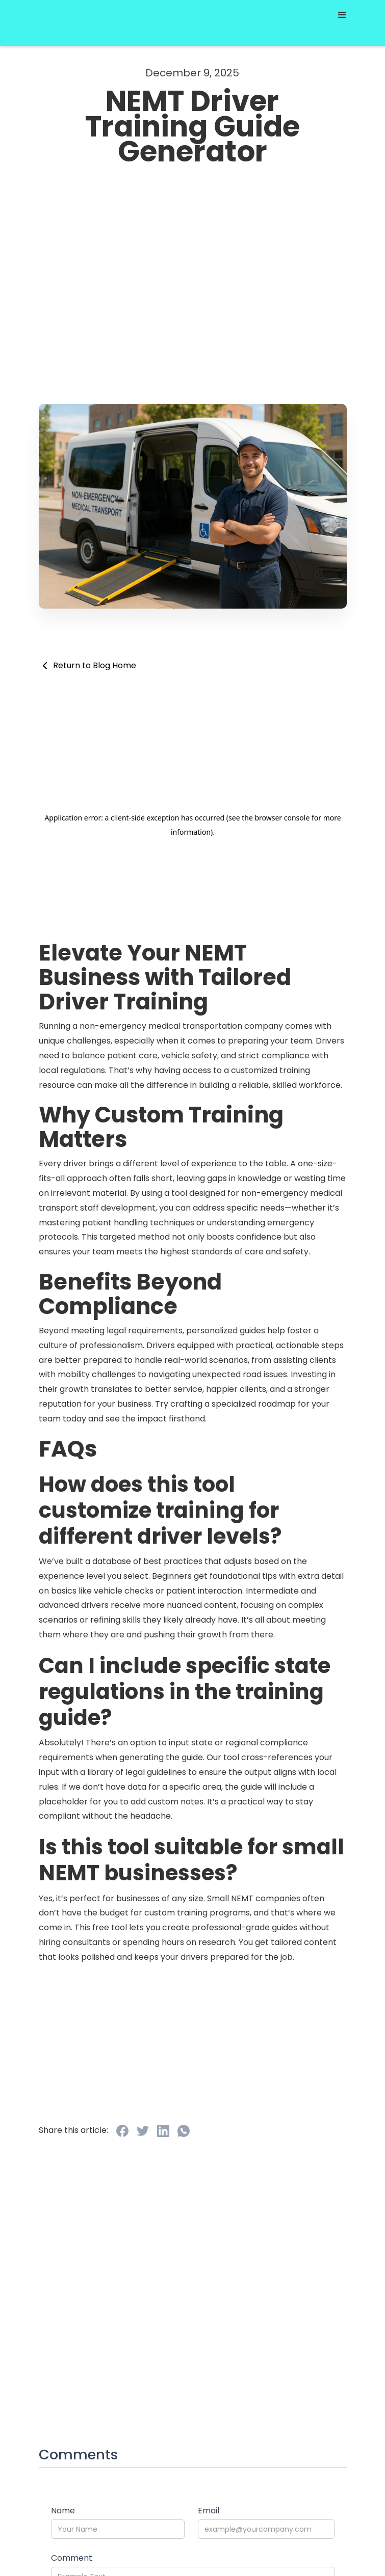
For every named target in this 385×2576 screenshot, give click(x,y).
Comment (71, 2558)
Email (208, 2510)
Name (63, 2510)
